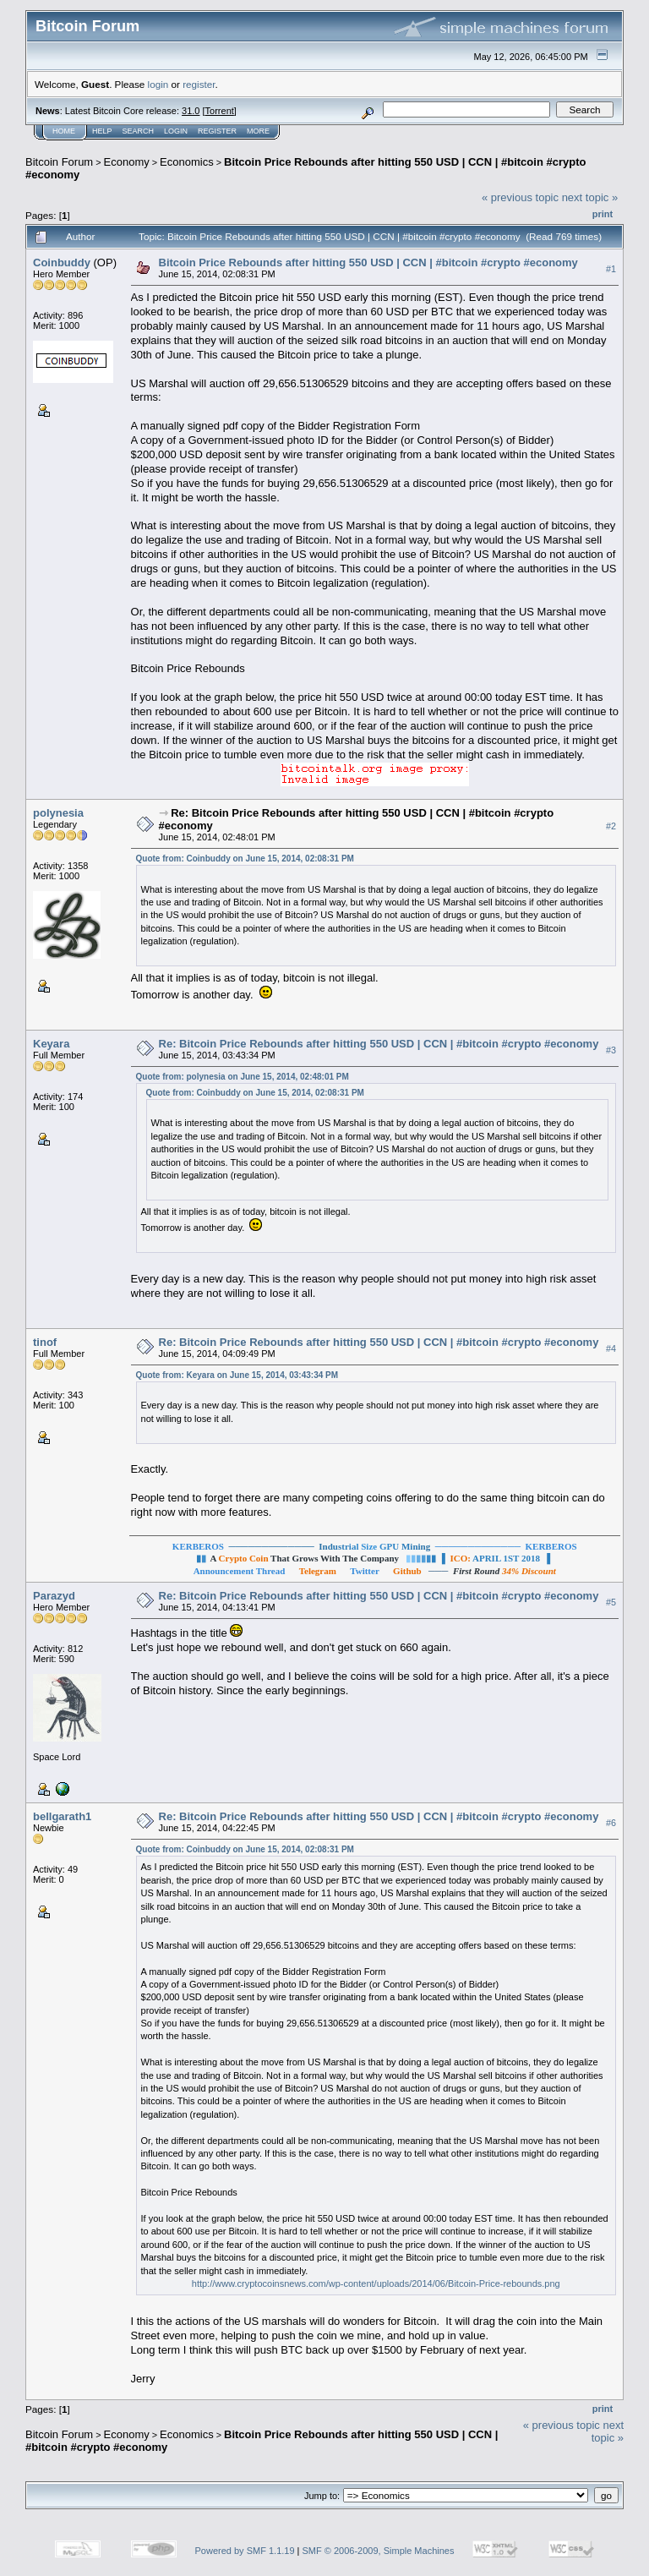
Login (176, 131)
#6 (611, 1823)
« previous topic (520, 197)
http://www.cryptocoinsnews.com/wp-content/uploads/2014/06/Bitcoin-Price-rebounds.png (376, 2283)
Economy (127, 162)
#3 (611, 1050)
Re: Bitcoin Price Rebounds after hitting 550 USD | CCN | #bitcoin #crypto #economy (379, 1043)
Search (139, 131)
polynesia (58, 813)
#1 (611, 269)
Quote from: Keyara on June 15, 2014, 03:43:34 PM (237, 1375)
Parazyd (54, 1595)
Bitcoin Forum (59, 162)
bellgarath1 (62, 1816)
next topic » (590, 197)
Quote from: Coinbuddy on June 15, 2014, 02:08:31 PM (245, 858)
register (199, 84)
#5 (611, 1602)
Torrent (219, 111)
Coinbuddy (61, 262)
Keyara (51, 1043)
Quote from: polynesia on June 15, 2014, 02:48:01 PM (242, 1076)
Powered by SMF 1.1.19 (245, 2551)
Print (602, 214)
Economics (187, 162)
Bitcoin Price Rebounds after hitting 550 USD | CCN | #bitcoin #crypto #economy (368, 262)
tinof (45, 1342)
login (158, 84)
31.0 (190, 111)
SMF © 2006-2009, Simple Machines (379, 2551)
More (258, 131)
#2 (611, 826)
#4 (611, 1348)
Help (102, 131)
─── (492, 1571)
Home (63, 131)
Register (217, 131)
